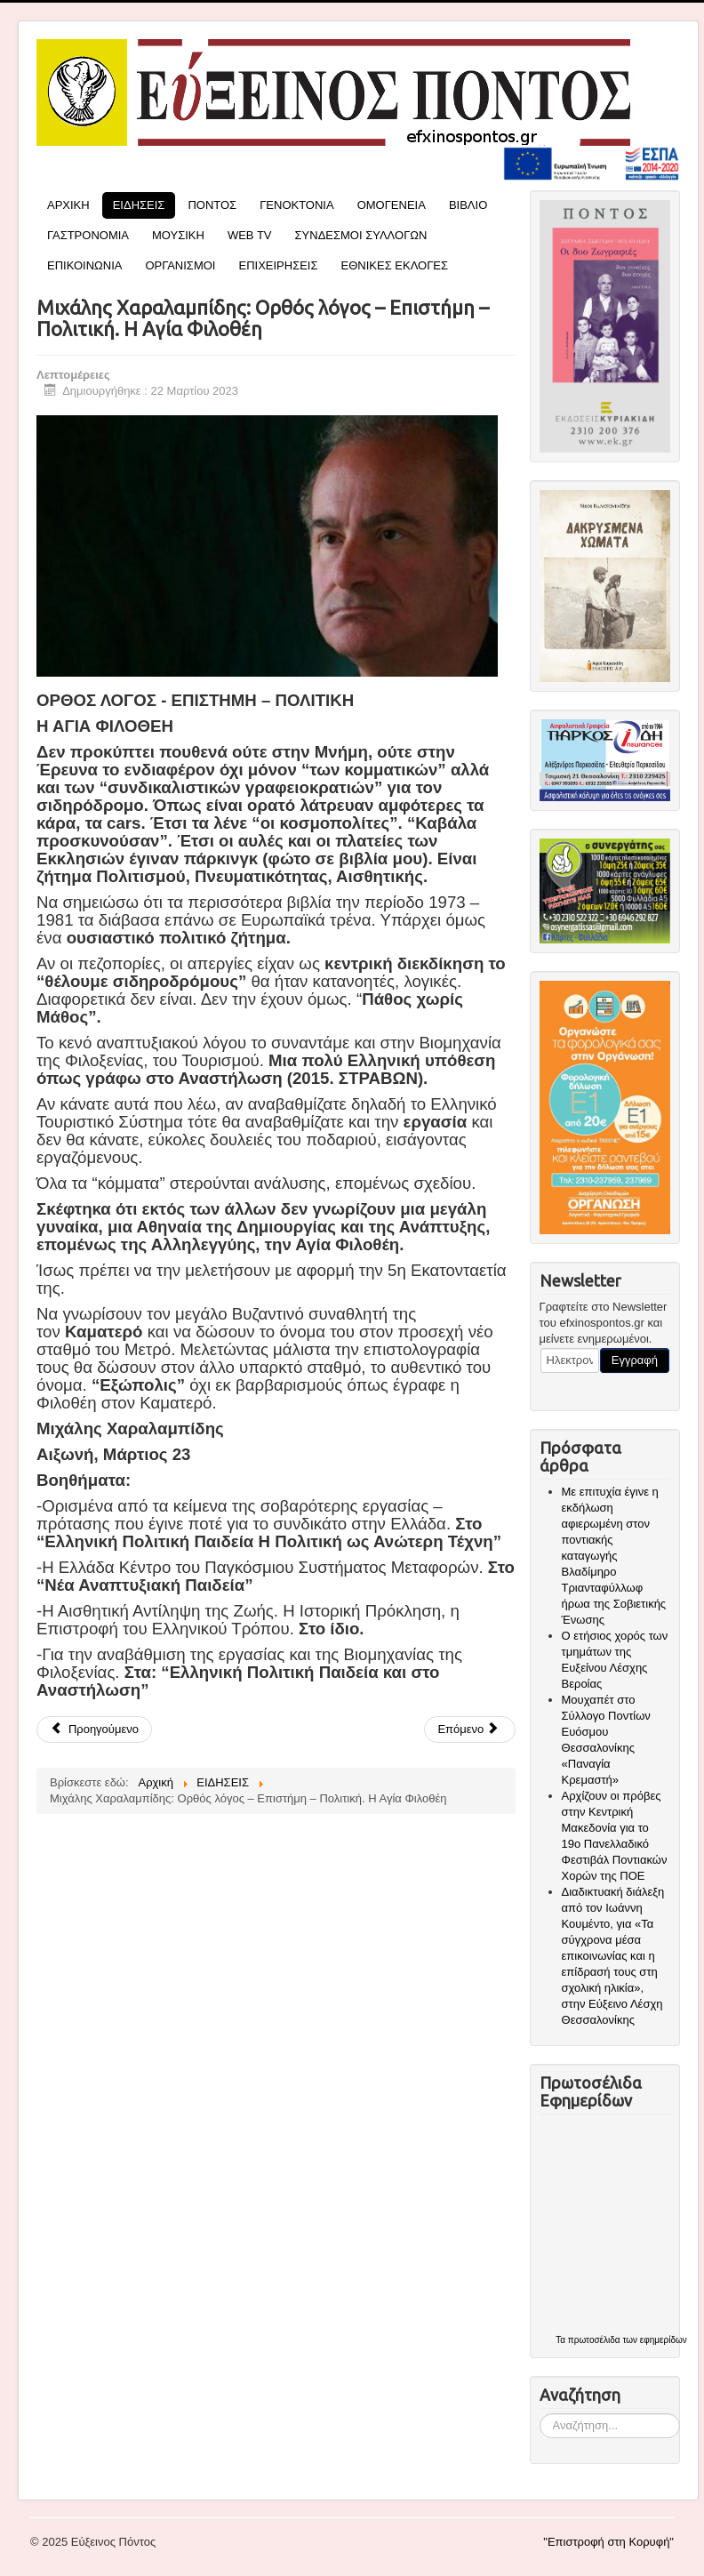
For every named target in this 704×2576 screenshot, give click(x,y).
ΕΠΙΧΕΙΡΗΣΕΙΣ (277, 265)
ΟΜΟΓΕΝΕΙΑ (391, 205)
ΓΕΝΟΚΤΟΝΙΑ (297, 205)
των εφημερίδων (653, 2340)
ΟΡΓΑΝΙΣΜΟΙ (180, 265)
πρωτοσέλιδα (594, 2340)
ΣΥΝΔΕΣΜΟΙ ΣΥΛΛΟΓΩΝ (361, 235)
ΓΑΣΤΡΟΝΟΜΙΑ (88, 235)
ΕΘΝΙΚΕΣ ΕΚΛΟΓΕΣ (395, 265)
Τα (562, 2340)
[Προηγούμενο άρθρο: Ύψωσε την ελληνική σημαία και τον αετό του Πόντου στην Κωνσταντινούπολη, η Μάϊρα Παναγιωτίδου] (94, 1729)
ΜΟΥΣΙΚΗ (178, 235)
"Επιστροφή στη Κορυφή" (608, 2541)
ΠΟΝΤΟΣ (212, 205)
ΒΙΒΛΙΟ (468, 205)
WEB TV (250, 235)
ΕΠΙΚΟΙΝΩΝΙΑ (84, 265)
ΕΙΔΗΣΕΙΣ (139, 205)
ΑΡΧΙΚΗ (68, 205)
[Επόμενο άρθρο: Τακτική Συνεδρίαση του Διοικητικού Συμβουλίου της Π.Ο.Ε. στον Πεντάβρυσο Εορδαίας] (470, 1729)
